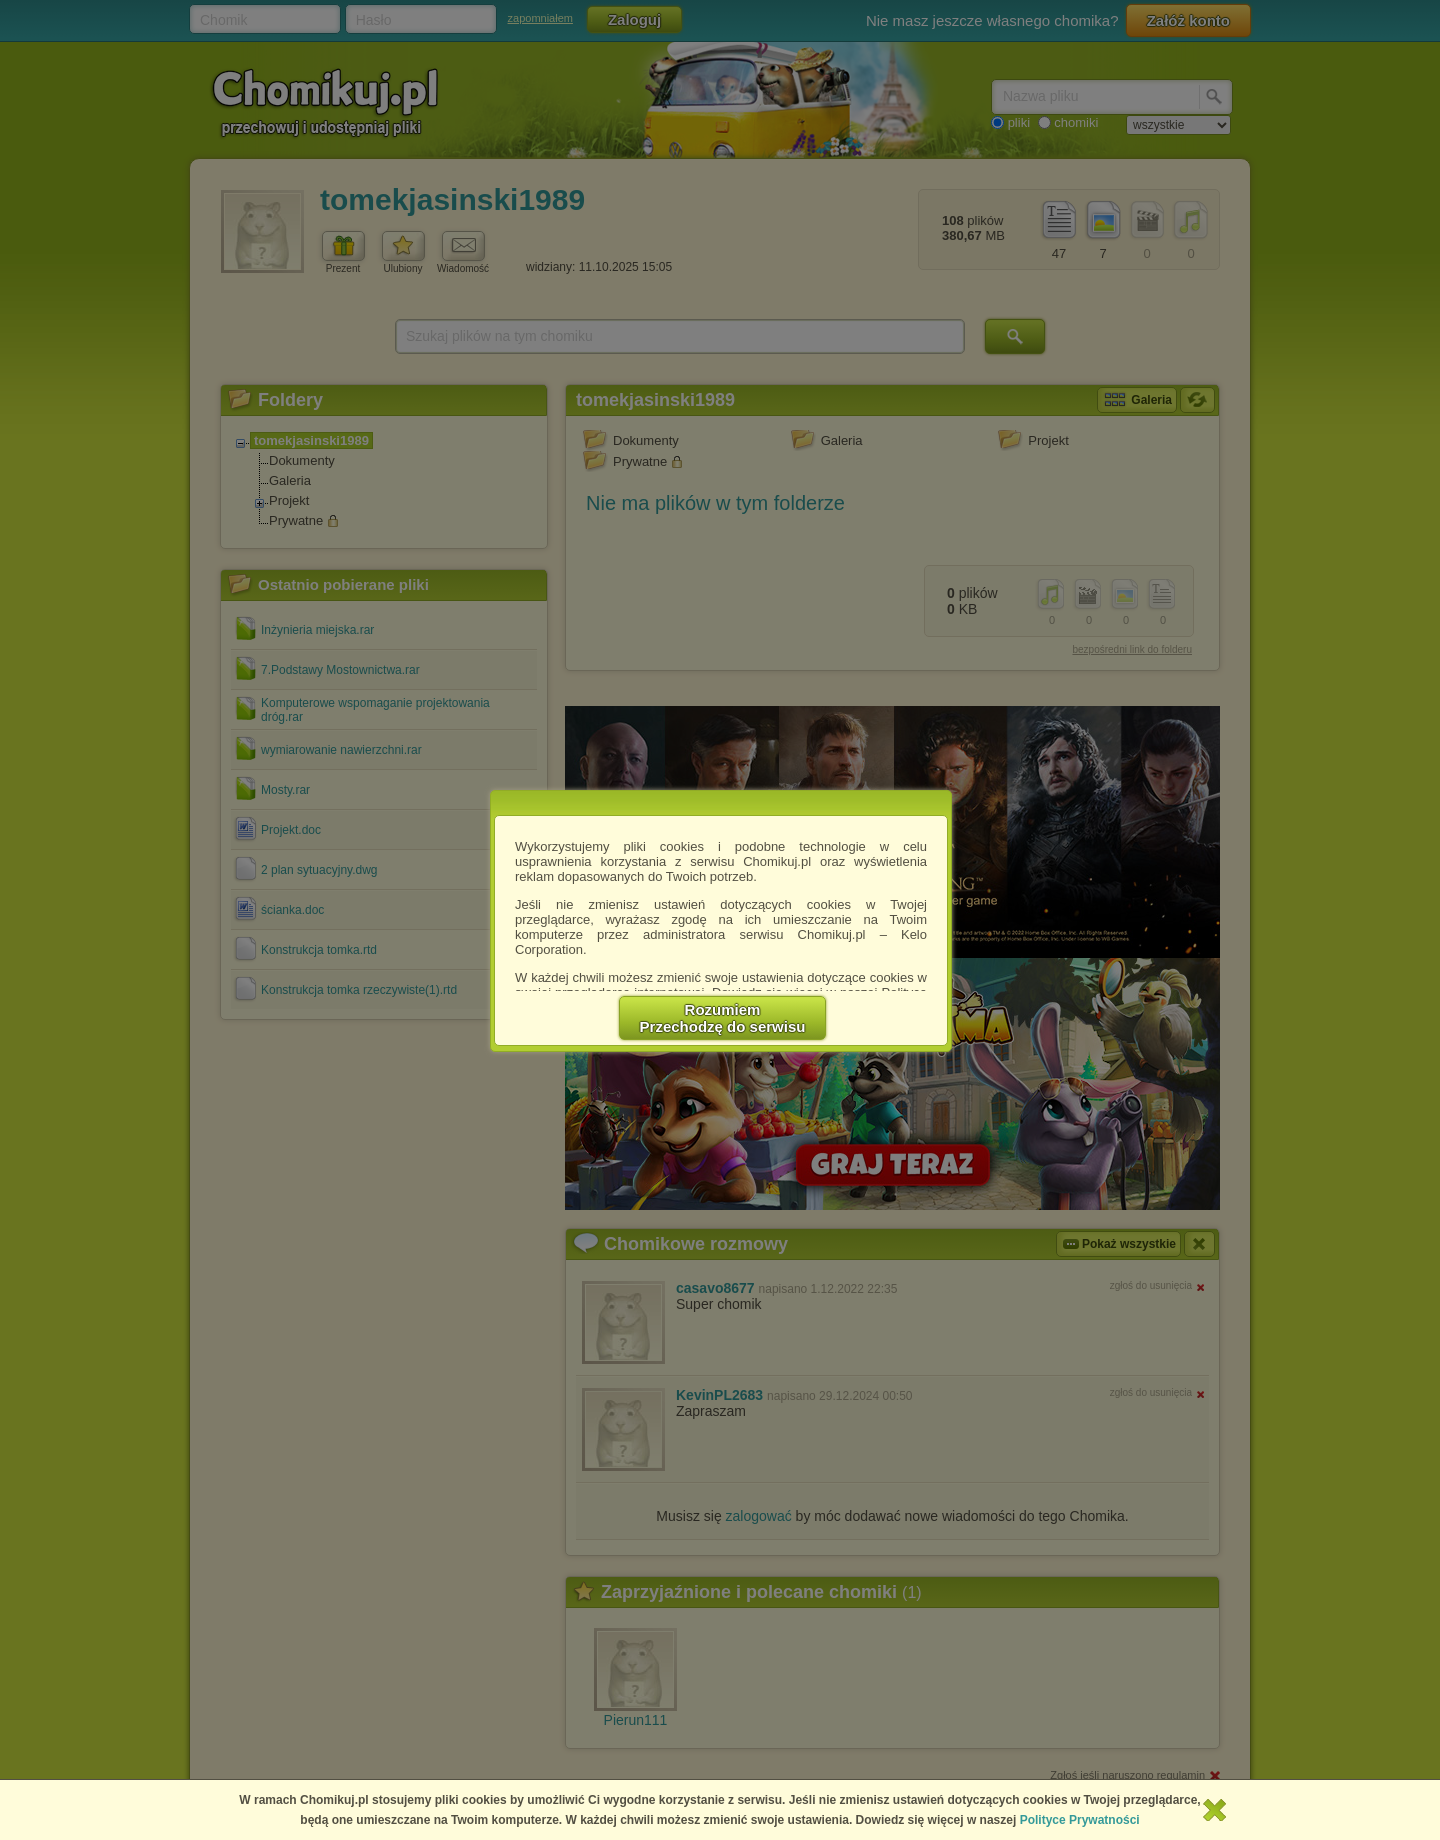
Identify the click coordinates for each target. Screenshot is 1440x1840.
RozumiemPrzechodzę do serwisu (723, 1018)
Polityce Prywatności (1080, 1820)
